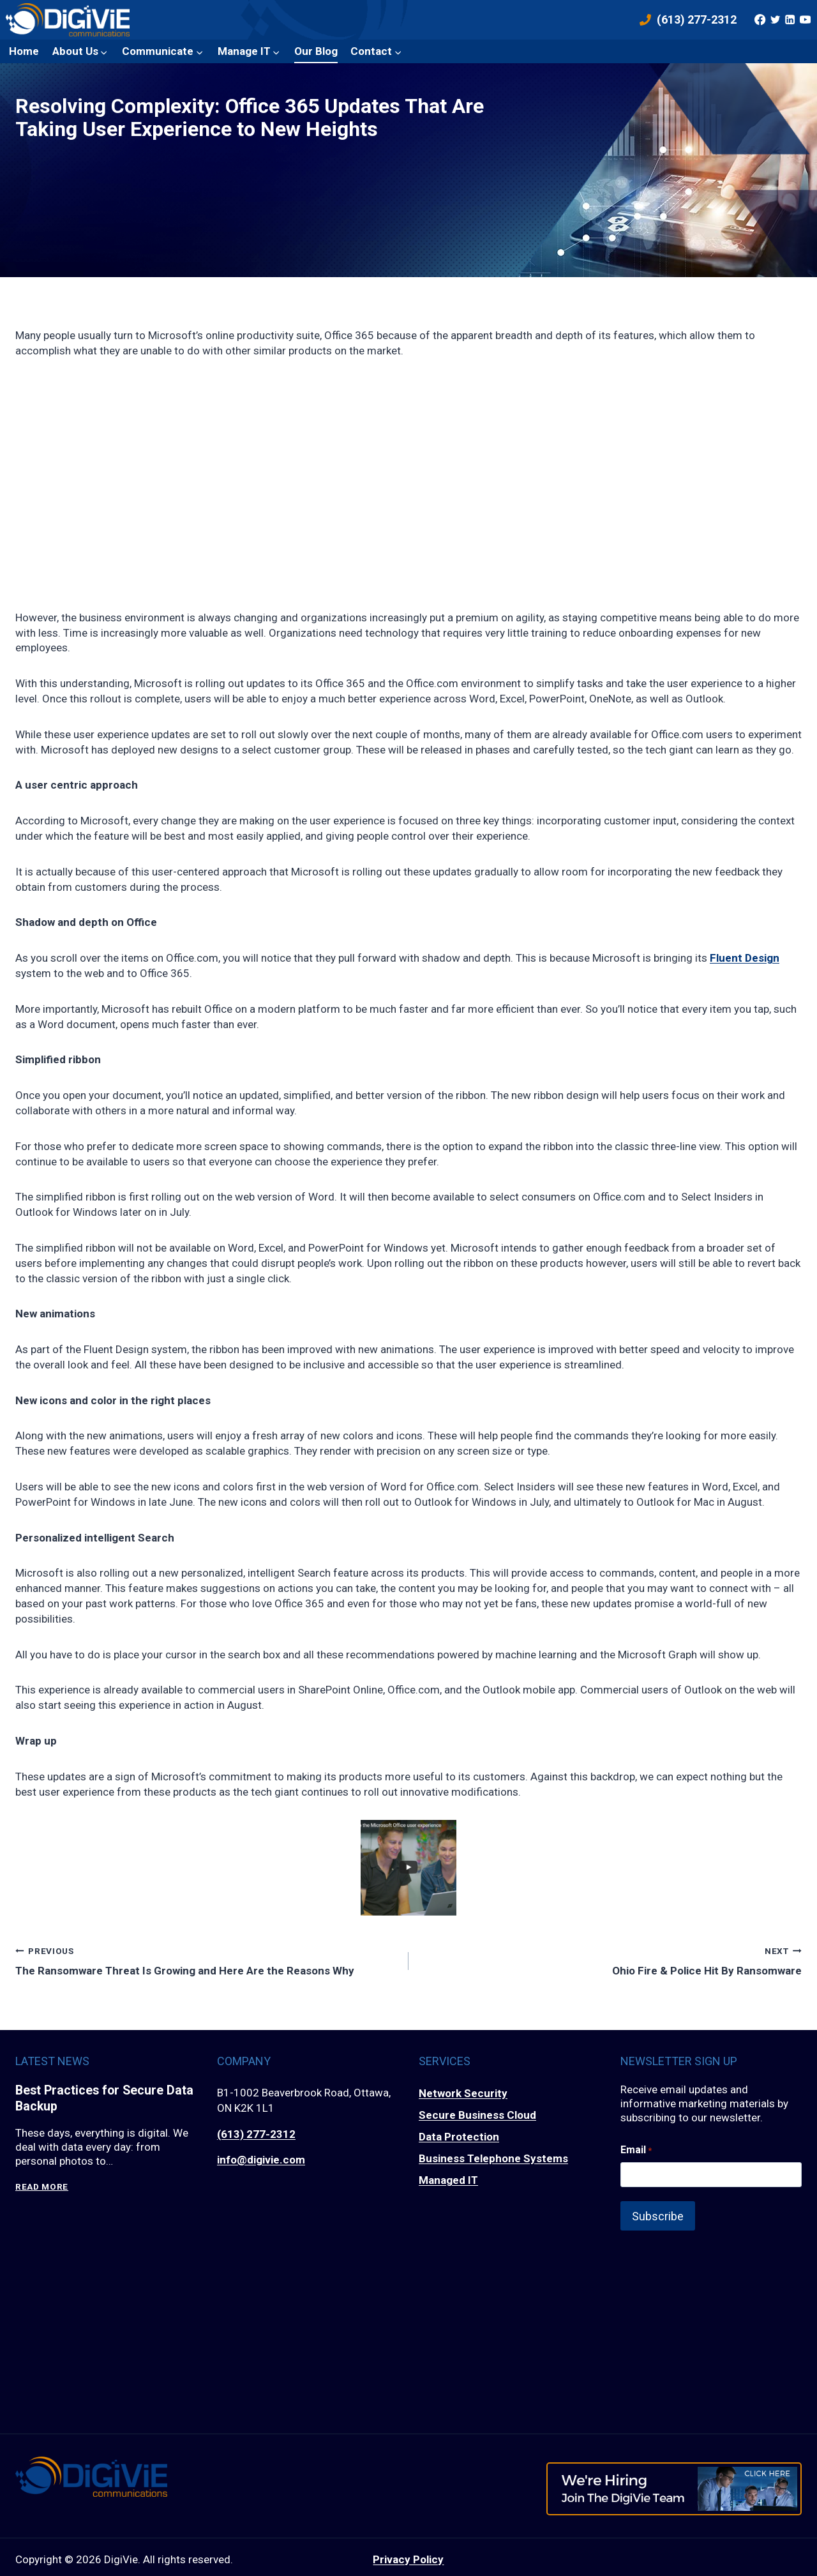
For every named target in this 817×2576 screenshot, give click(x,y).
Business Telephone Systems (493, 2158)
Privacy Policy (408, 2553)
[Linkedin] (790, 19)
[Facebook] (760, 19)
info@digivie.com (261, 2160)
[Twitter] (774, 19)
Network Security (463, 2093)
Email (636, 2150)
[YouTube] (804, 19)
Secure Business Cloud (477, 2115)
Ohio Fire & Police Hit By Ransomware (610, 1960)
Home (24, 51)
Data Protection (459, 2136)
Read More (41, 2187)
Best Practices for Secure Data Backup (91, 2099)
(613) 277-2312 (256, 2134)
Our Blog (316, 51)
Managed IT (448, 2180)
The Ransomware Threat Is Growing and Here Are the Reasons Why (206, 1960)
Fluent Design (744, 957)
